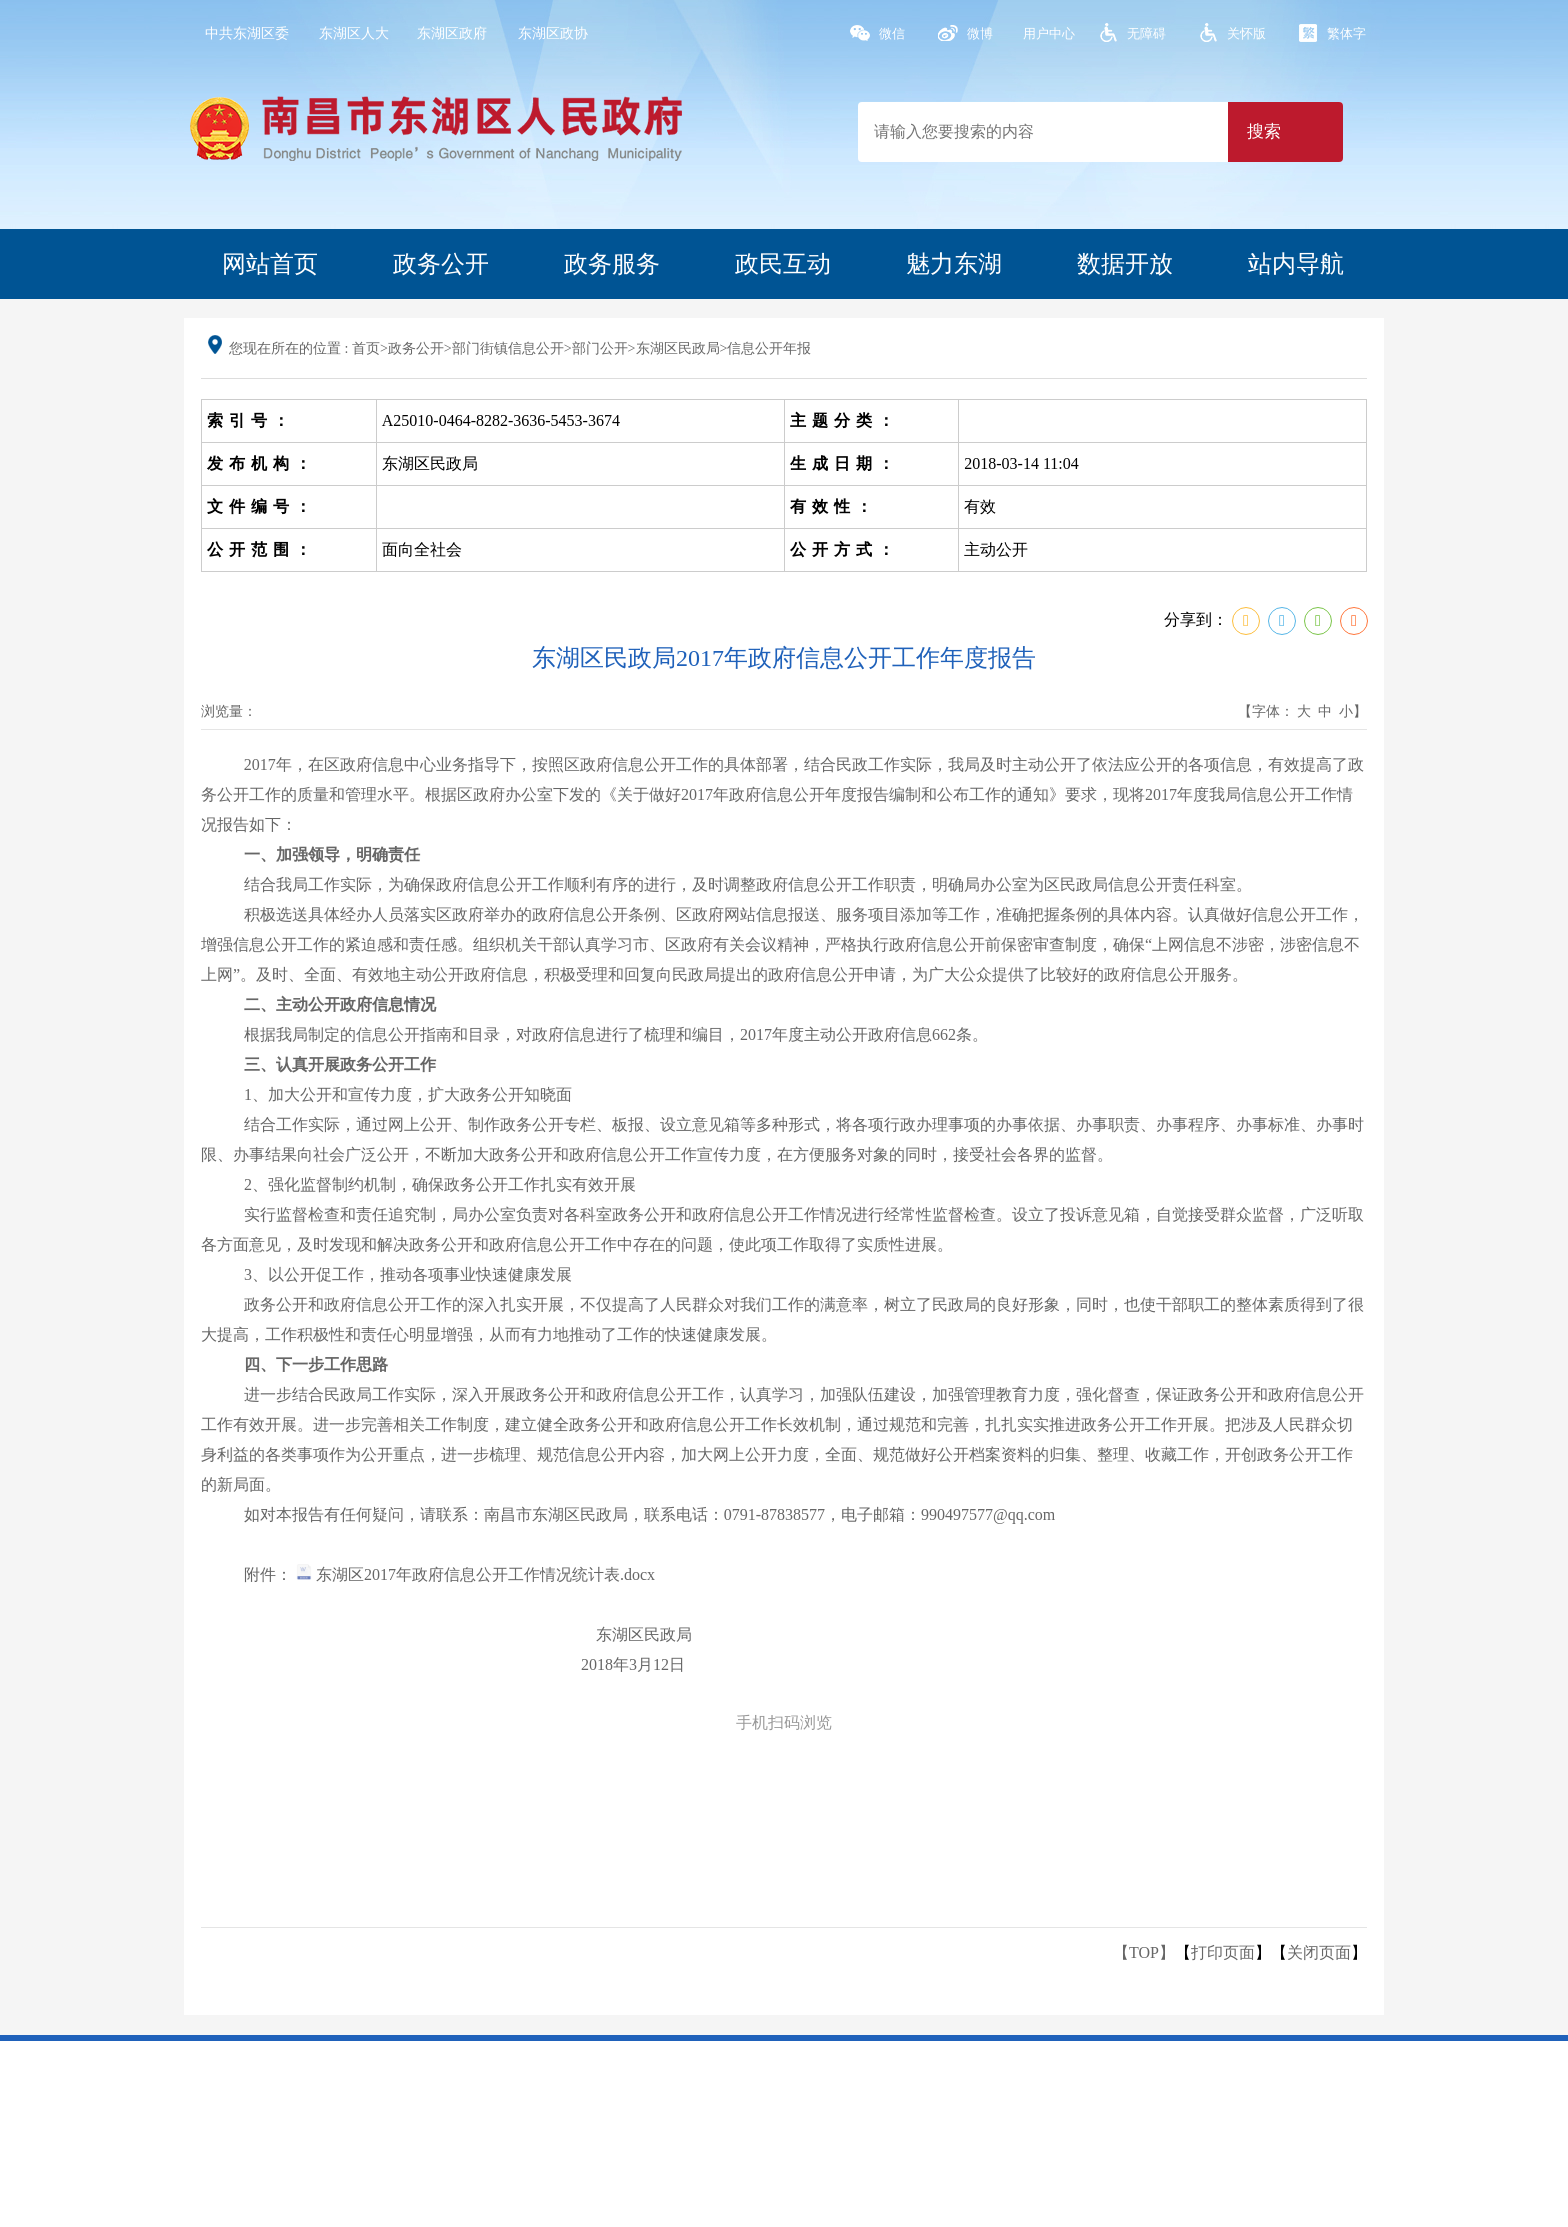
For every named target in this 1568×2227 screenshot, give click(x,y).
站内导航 (1296, 264)
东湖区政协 (553, 33)
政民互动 (783, 264)
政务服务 (612, 264)
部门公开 (600, 348)
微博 (980, 33)
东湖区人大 (354, 33)
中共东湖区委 (247, 33)
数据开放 (1125, 264)
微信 (892, 33)
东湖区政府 (452, 33)
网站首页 (270, 264)
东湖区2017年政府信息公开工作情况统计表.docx (475, 1574)
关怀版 (1246, 33)
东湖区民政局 (678, 348)
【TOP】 (1144, 1952)
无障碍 (1146, 33)
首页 (366, 348)
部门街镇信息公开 (508, 348)
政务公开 (441, 264)
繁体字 (1346, 33)
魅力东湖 (954, 264)
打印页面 (1223, 1952)
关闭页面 (1319, 1952)
